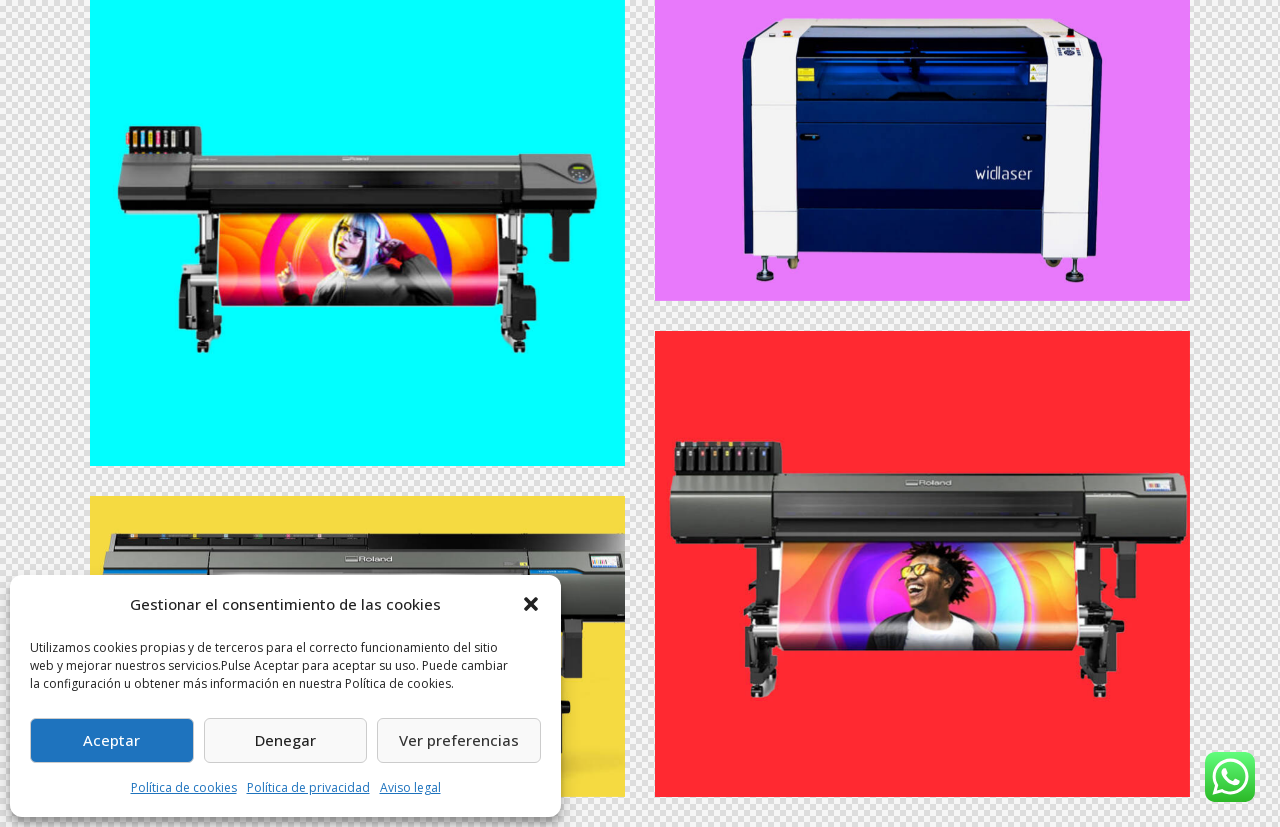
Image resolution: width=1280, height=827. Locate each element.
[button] (531, 604)
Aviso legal (410, 787)
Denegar (285, 740)
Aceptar (111, 740)
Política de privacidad (308, 787)
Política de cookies (184, 787)
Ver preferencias (459, 740)
